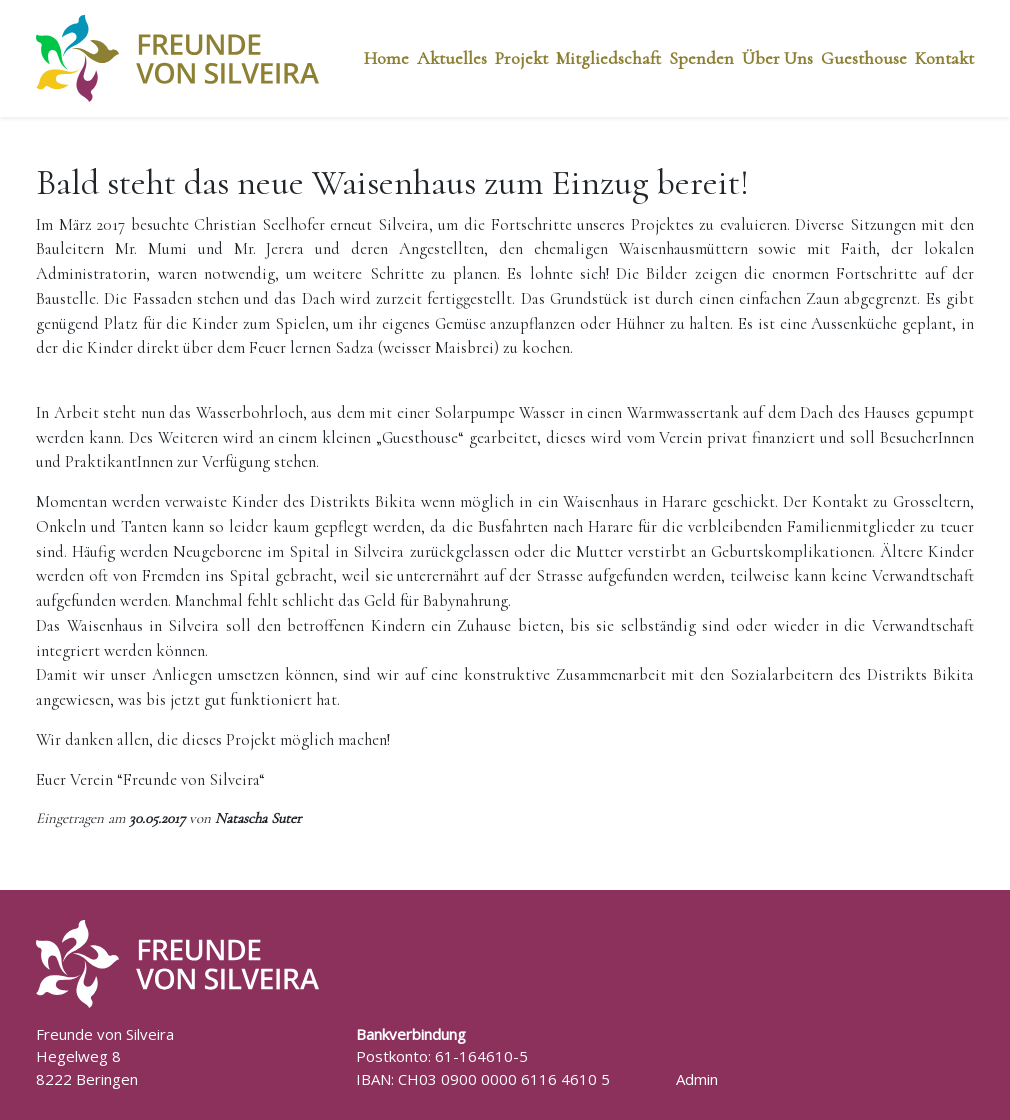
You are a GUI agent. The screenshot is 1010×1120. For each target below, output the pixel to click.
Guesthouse (864, 58)
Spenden (701, 58)
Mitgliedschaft (608, 58)
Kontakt (944, 58)
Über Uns (777, 58)
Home (386, 58)
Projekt (521, 58)
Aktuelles (452, 58)
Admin (697, 1079)
